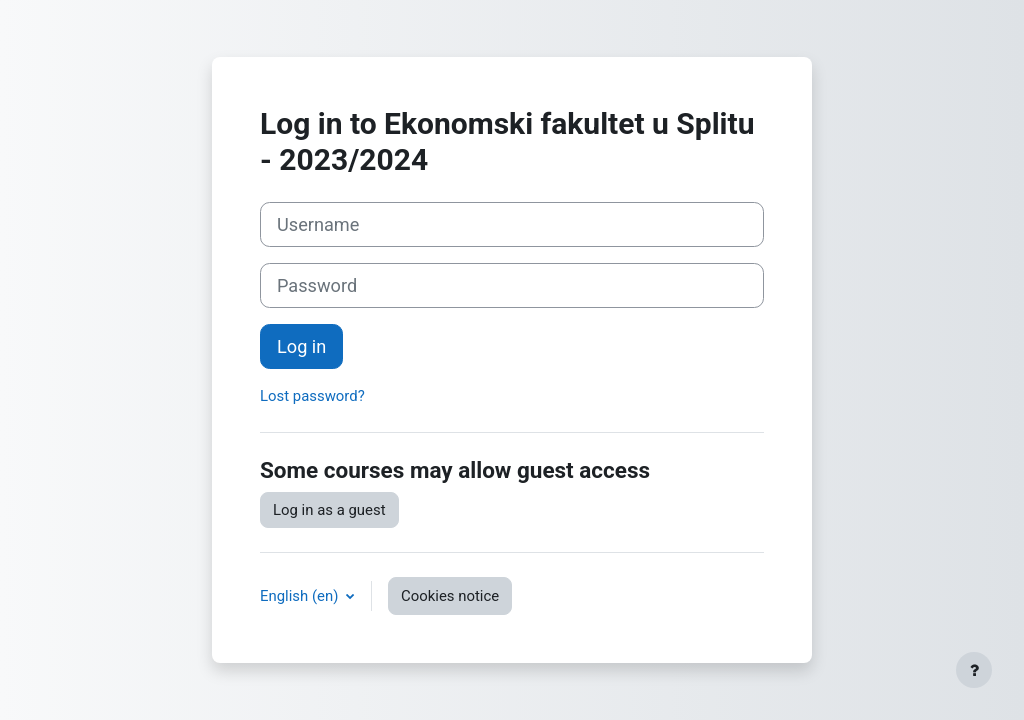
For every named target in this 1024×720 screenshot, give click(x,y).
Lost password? (312, 396)
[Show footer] (974, 670)
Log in (301, 346)
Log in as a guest (329, 510)
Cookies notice (450, 596)
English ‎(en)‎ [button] (301, 596)
